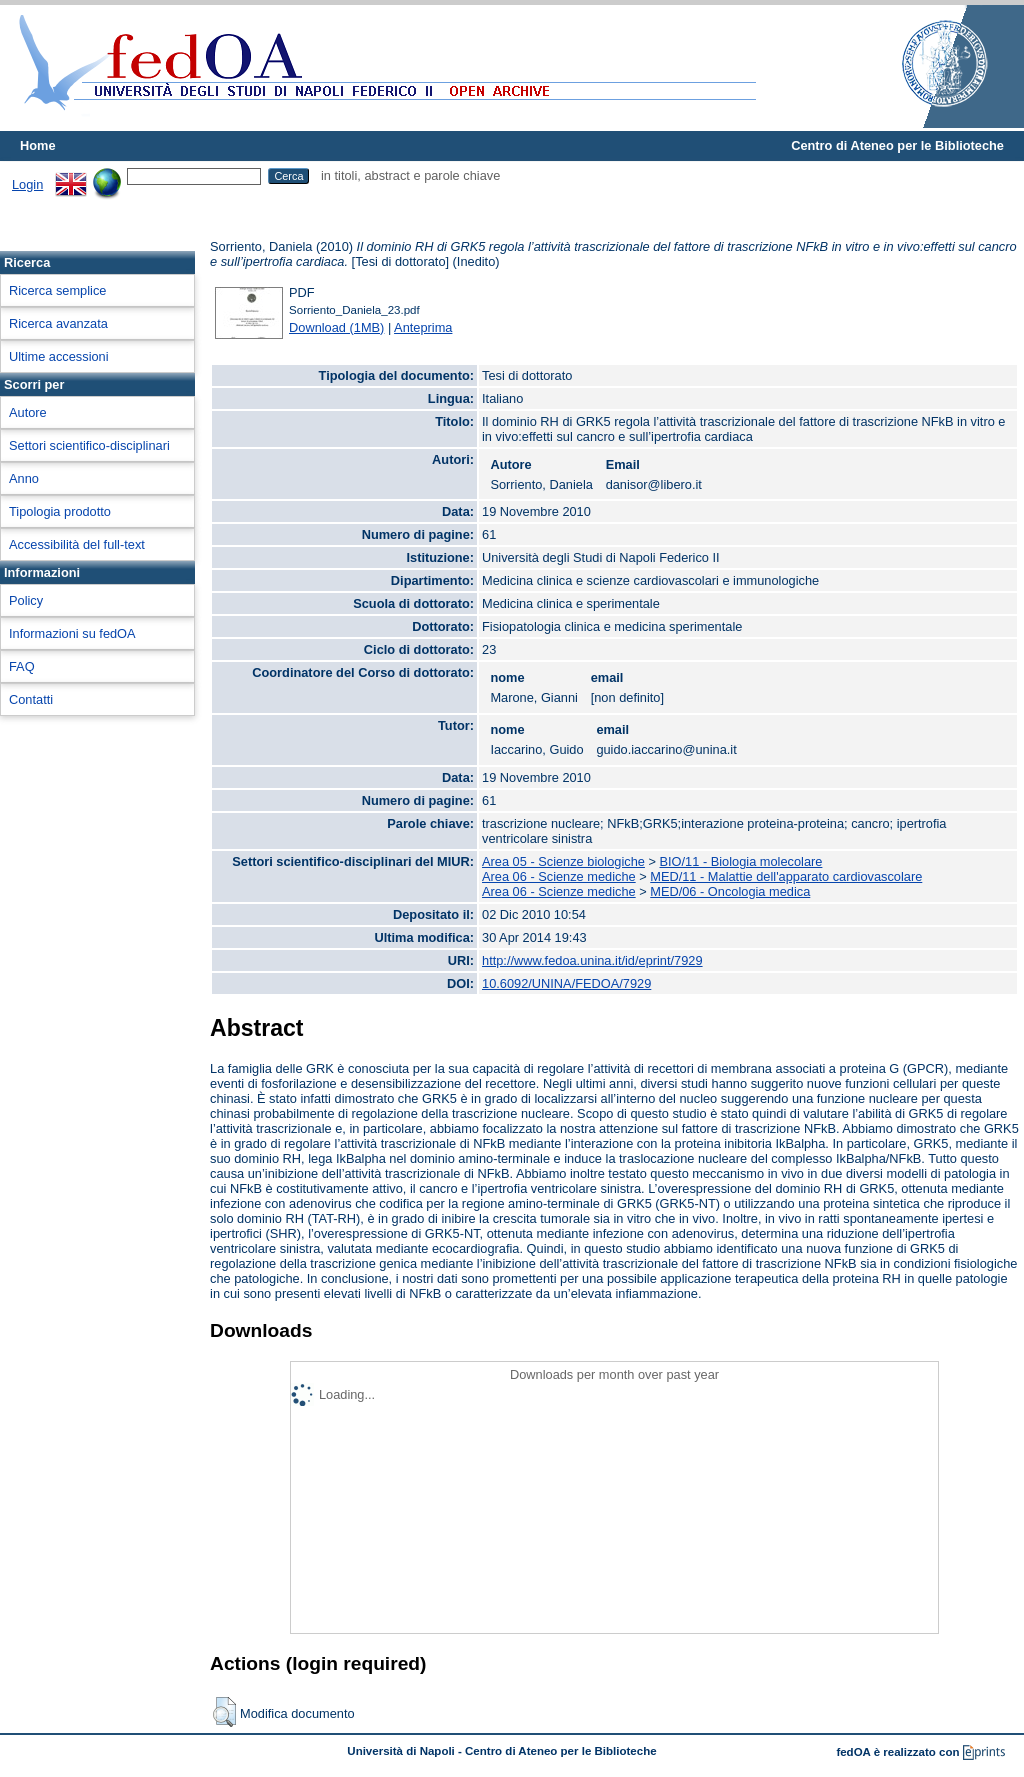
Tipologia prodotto (60, 511)
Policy (26, 600)
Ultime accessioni (59, 356)
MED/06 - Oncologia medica (730, 891)
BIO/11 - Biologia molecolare (741, 861)
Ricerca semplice (57, 290)
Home (38, 145)
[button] (224, 1712)
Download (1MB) (336, 327)
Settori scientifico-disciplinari (89, 445)
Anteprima (423, 327)
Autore (28, 412)
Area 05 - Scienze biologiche (563, 861)
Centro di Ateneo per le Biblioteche (897, 145)
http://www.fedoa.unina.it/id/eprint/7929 (592, 960)
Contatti (31, 699)
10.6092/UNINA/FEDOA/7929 (566, 983)
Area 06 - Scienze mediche (559, 876)
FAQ (22, 666)
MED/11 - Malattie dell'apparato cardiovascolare (786, 876)
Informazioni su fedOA (72, 633)
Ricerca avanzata (58, 323)
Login (27, 184)
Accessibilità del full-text (77, 544)
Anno (24, 478)
